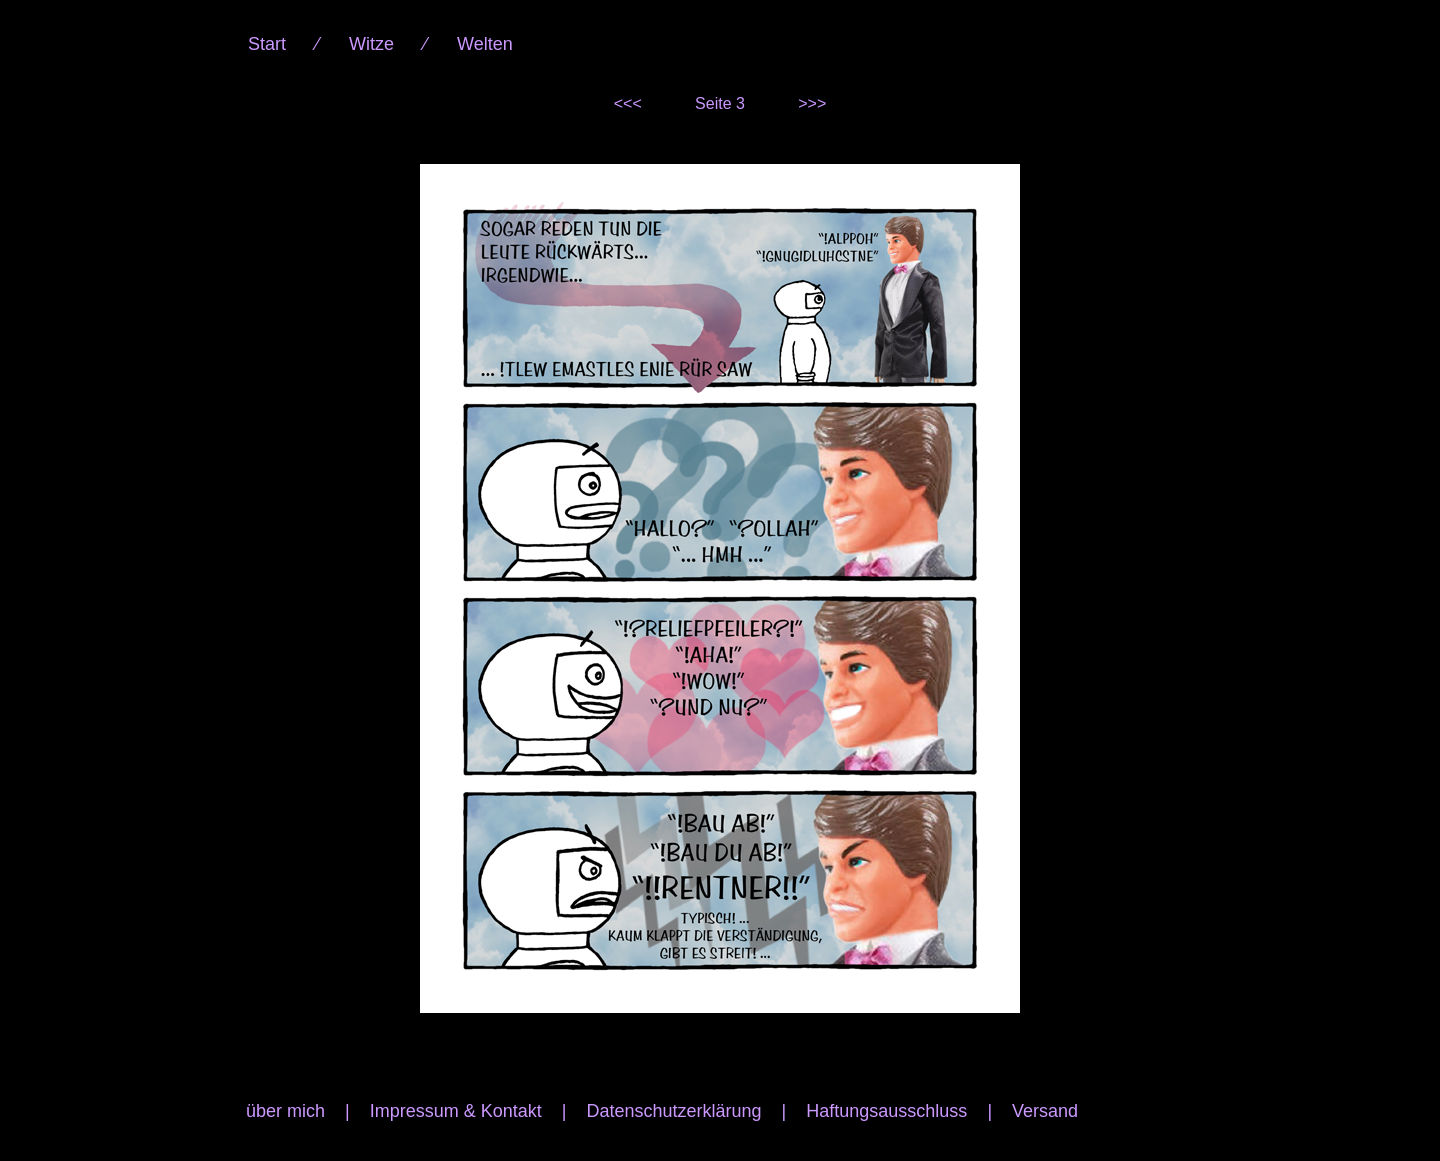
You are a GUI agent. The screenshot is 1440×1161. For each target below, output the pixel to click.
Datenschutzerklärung (673, 1111)
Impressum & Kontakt (456, 1111)
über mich (285, 1111)
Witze (371, 44)
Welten (485, 44)
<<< (628, 103)
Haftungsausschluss (886, 1111)
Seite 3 (720, 103)
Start (267, 44)
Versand (1045, 1111)
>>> (812, 103)
